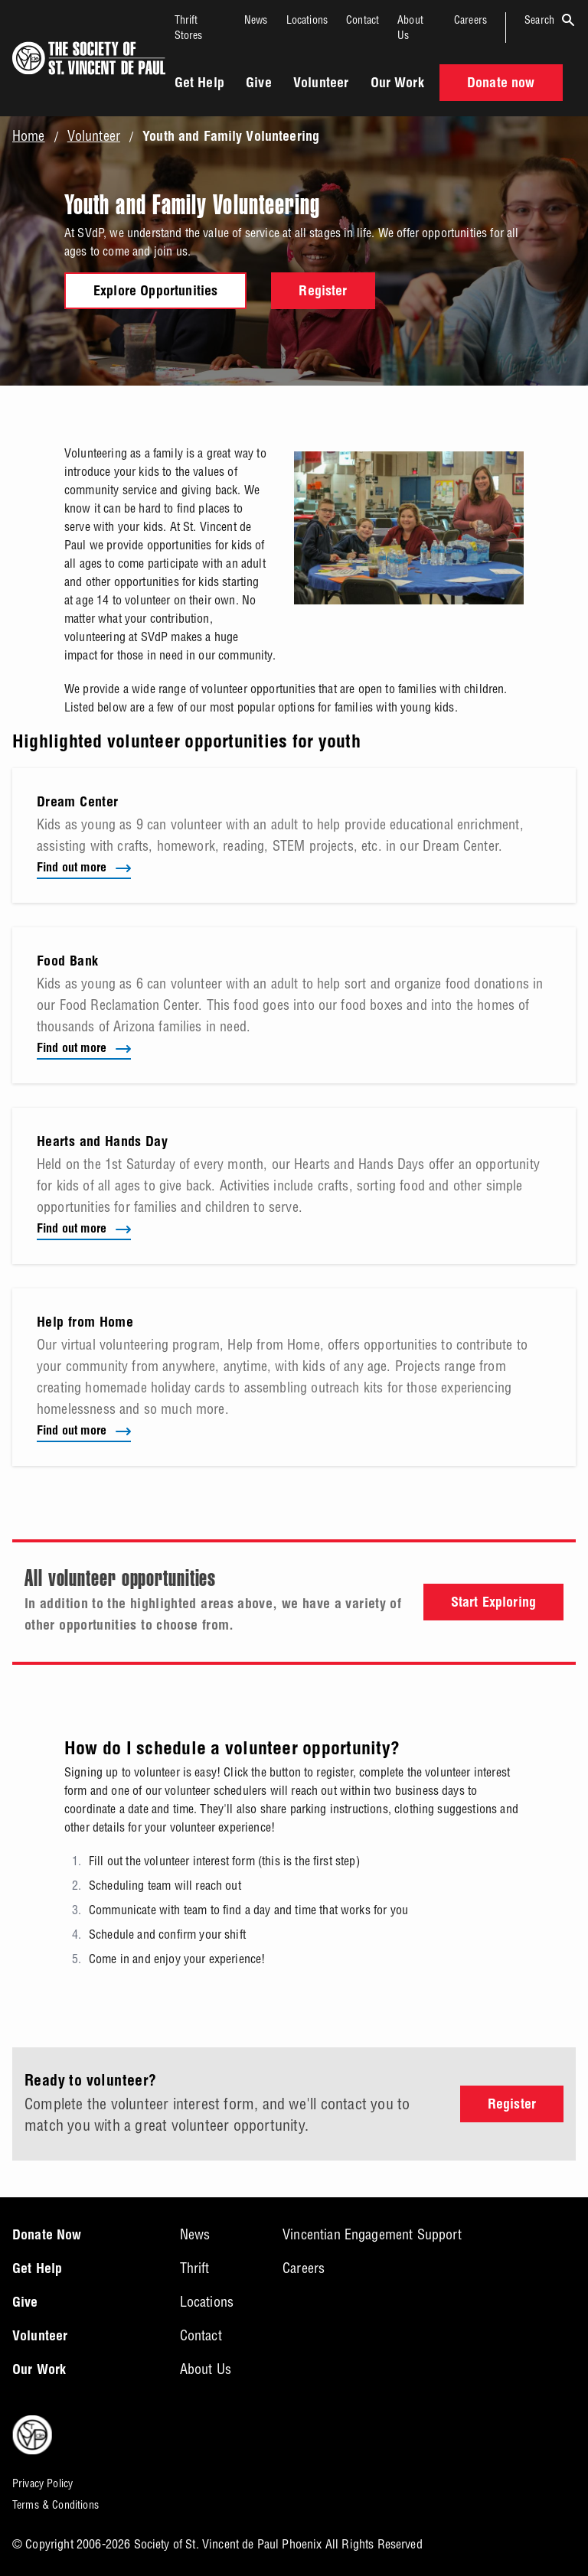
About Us (205, 2369)
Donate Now (47, 2236)
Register (323, 292)
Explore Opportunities (155, 292)
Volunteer (320, 84)
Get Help (199, 84)
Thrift (195, 2268)
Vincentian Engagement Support (372, 2234)
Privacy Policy (42, 2483)
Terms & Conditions (55, 2505)
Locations (307, 20)
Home (28, 136)
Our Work (397, 84)
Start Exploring (493, 1603)
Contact (362, 20)
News (256, 20)
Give (259, 84)
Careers (470, 20)
